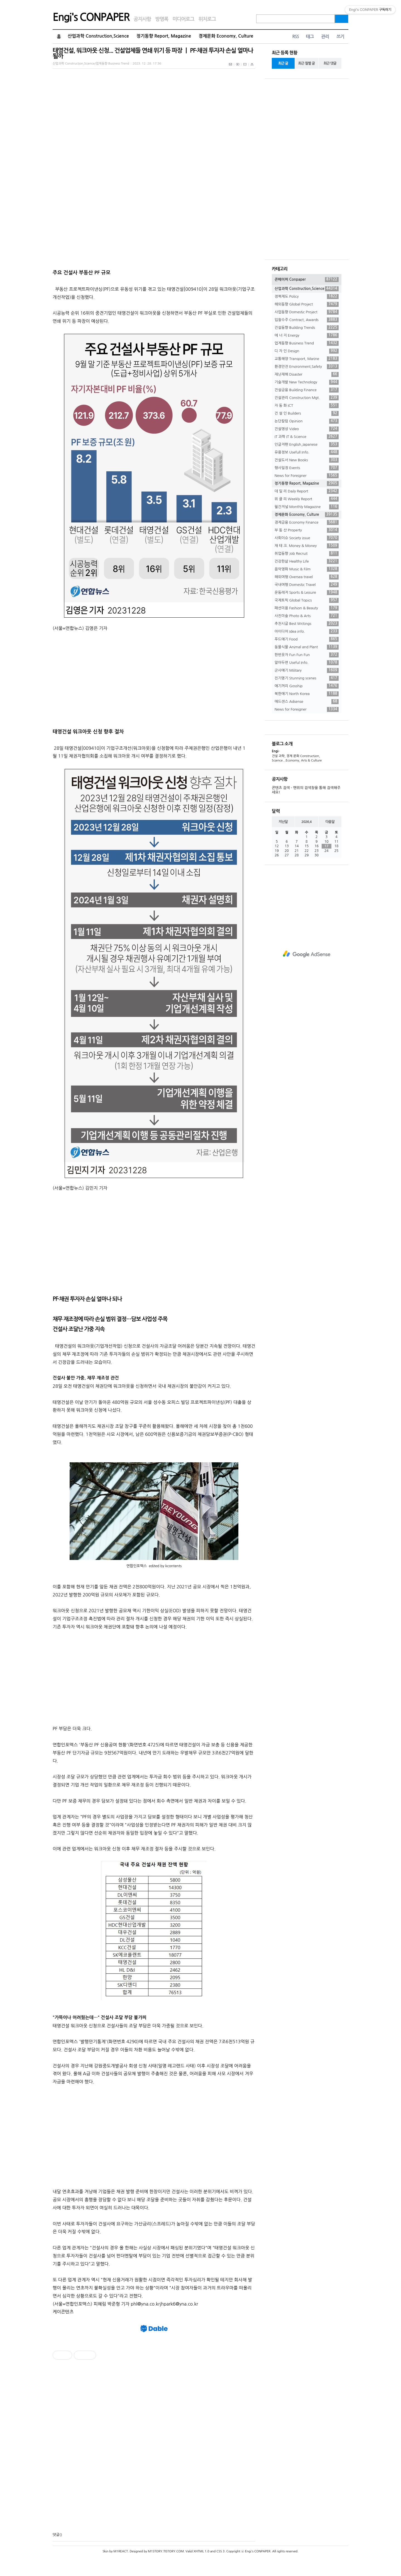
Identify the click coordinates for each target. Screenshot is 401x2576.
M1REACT (120, 2551)
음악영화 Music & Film (307, 569)
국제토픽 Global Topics (307, 600)
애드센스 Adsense (307, 701)
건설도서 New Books (307, 460)
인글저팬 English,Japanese (307, 444)
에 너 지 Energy (307, 335)
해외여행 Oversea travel (307, 577)
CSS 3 (220, 2551)
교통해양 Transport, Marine (307, 358)
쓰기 (340, 36)
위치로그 (207, 19)
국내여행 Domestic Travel (307, 584)
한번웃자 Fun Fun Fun (307, 654)
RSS (295, 36)
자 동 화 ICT (307, 405)
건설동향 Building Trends (307, 327)
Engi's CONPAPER (91, 17)
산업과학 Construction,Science (98, 36)
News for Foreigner (307, 475)
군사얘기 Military (307, 670)
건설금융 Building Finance (307, 390)
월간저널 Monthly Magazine (307, 506)
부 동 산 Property (307, 530)
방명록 (161, 19)
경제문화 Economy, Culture (226, 36)
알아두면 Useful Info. (307, 662)
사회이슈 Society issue (307, 538)
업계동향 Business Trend (307, 343)
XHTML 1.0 (201, 2551)
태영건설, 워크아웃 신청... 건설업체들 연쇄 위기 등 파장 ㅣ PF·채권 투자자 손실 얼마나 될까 (153, 53)
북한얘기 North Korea (307, 693)
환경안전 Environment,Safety (307, 366)
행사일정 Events (307, 467)
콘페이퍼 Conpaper (307, 279)
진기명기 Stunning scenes (307, 678)
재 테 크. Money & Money (307, 545)
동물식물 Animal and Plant (307, 647)
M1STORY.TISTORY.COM (166, 2551)
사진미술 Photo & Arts (307, 615)
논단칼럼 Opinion (307, 421)
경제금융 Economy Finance (307, 522)
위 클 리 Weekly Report (307, 499)
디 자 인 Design (307, 351)
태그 (310, 36)
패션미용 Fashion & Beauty (307, 608)
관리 (325, 36)
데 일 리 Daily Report (307, 491)
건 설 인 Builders (307, 413)
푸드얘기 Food (307, 639)
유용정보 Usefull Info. (307, 452)
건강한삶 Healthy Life (307, 561)
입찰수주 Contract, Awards (307, 319)
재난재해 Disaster (307, 374)
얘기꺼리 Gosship (307, 686)
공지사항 (142, 19)
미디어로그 (183, 19)
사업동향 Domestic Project (307, 312)
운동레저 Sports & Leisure (307, 592)
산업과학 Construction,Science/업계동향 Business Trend (91, 63)
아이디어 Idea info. (307, 631)
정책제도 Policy (307, 296)
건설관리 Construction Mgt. (307, 397)
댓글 (56, 2534)
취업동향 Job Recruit (307, 553)
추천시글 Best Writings (307, 623)
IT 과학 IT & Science (307, 436)
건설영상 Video (307, 429)
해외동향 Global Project (307, 304)
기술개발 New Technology (307, 382)
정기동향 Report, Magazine (163, 36)
